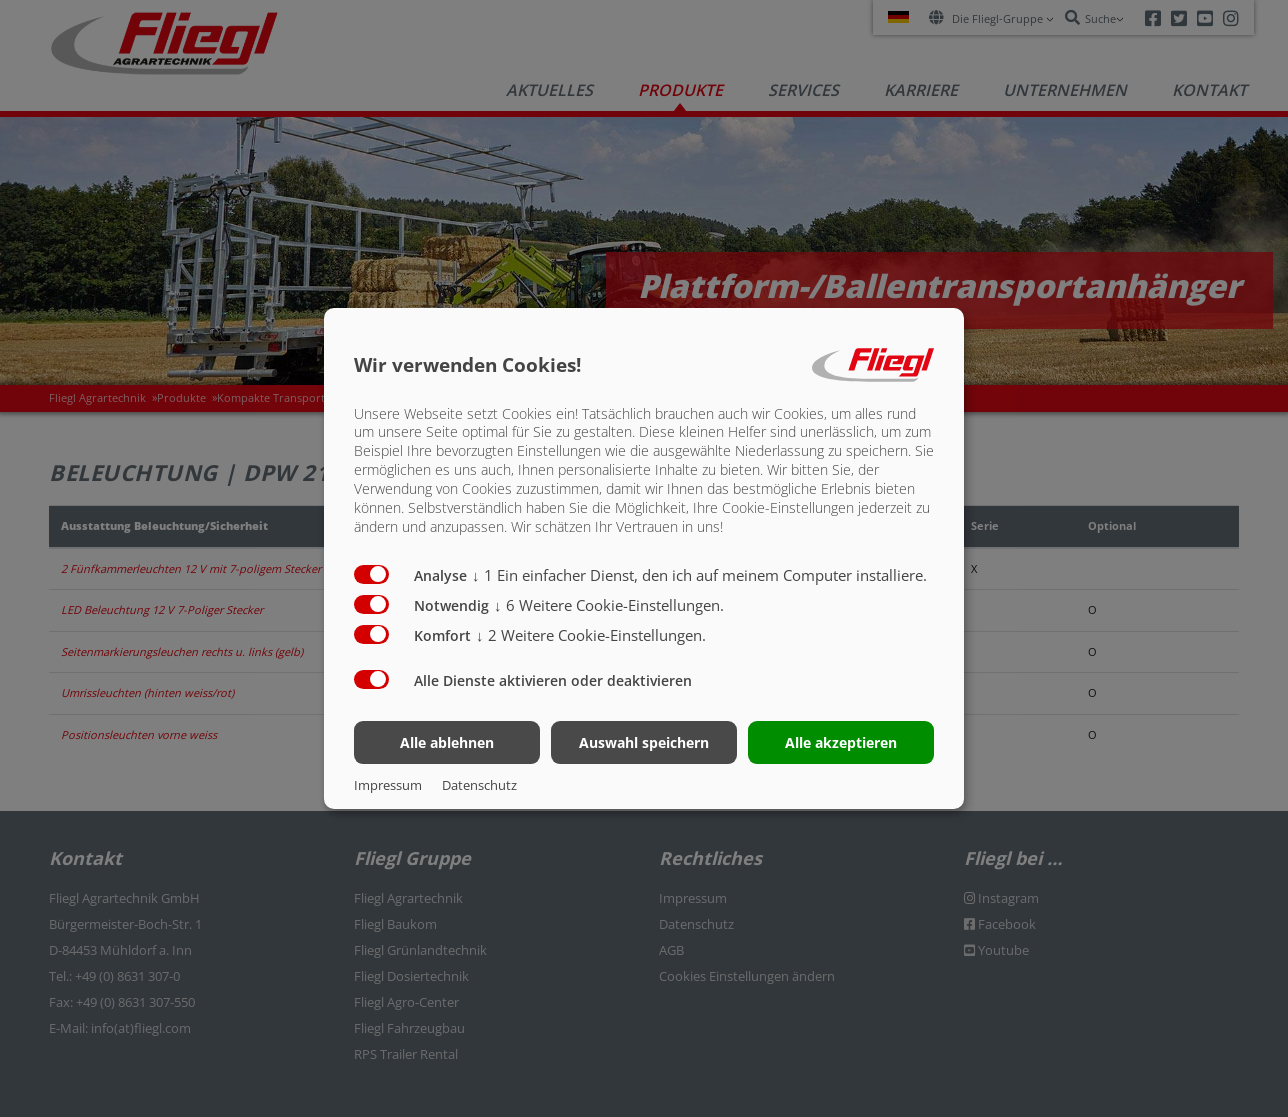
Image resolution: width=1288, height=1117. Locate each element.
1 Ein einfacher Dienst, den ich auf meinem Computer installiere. (699, 575)
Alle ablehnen (447, 742)
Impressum (388, 785)
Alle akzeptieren (841, 742)
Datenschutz (479, 785)
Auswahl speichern (644, 742)
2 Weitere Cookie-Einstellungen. (591, 635)
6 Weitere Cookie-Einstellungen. (609, 605)
